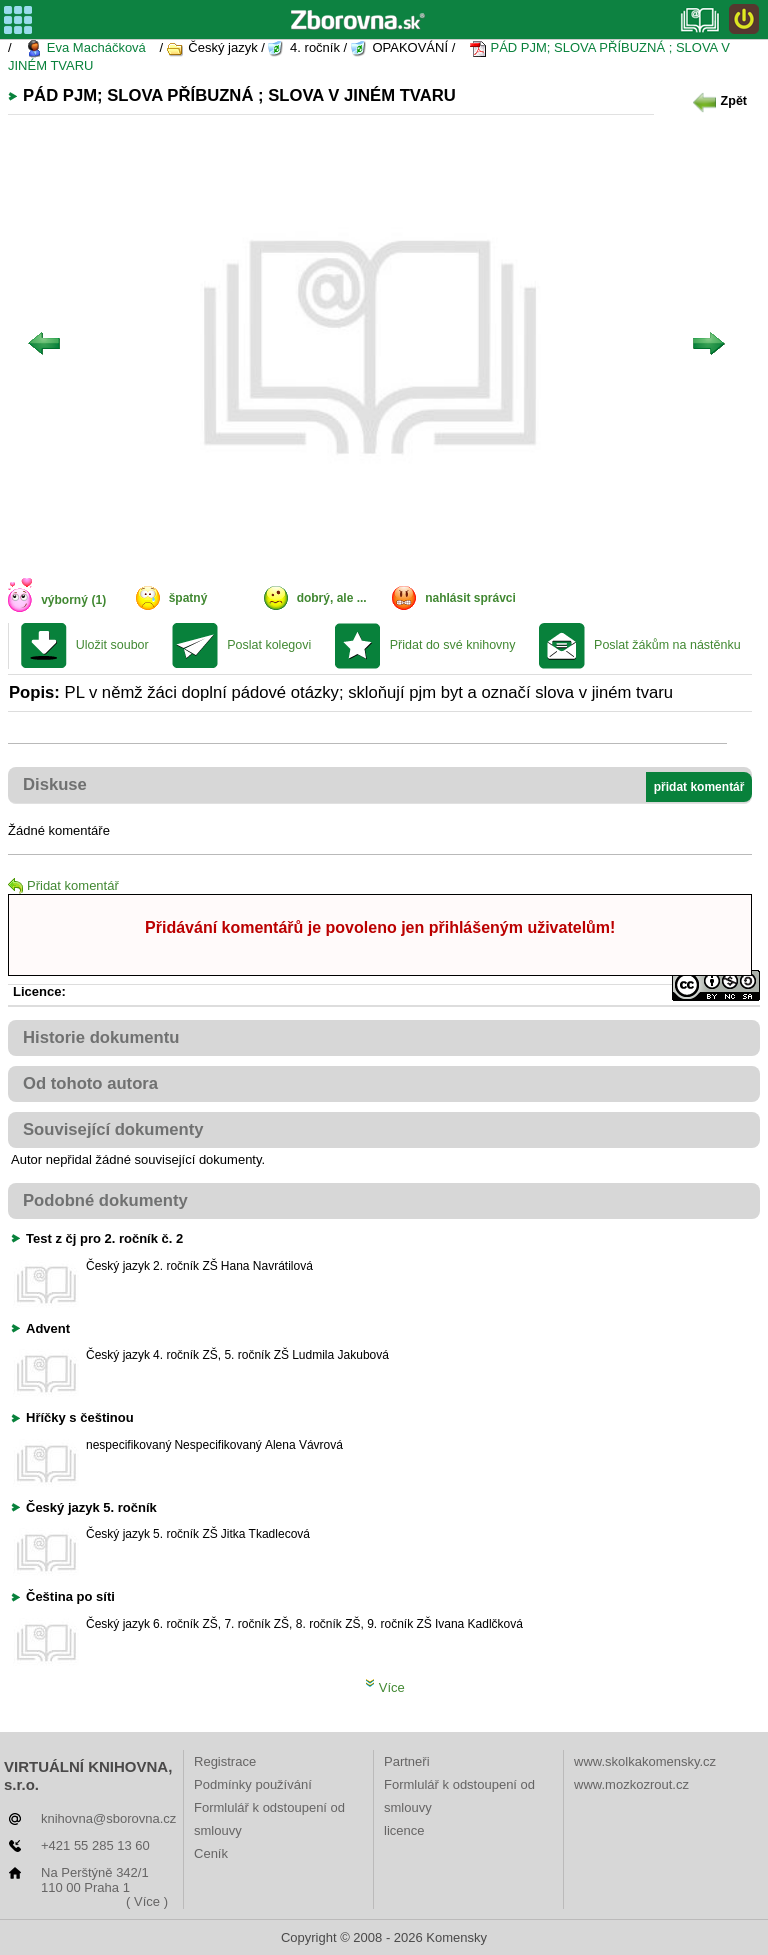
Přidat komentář (63, 885)
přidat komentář (699, 787)
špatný (188, 598)
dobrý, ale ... (332, 598)
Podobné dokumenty (105, 1200)
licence (404, 1830)
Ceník (211, 1853)
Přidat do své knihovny (453, 645)
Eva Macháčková (85, 48)
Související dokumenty (113, 1129)
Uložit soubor (112, 645)
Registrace (225, 1761)
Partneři (407, 1761)
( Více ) (147, 1901)
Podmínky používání (253, 1784)
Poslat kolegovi (269, 645)
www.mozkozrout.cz (631, 1784)
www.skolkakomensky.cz (645, 1761)
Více (385, 1687)
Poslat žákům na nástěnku (667, 645)
